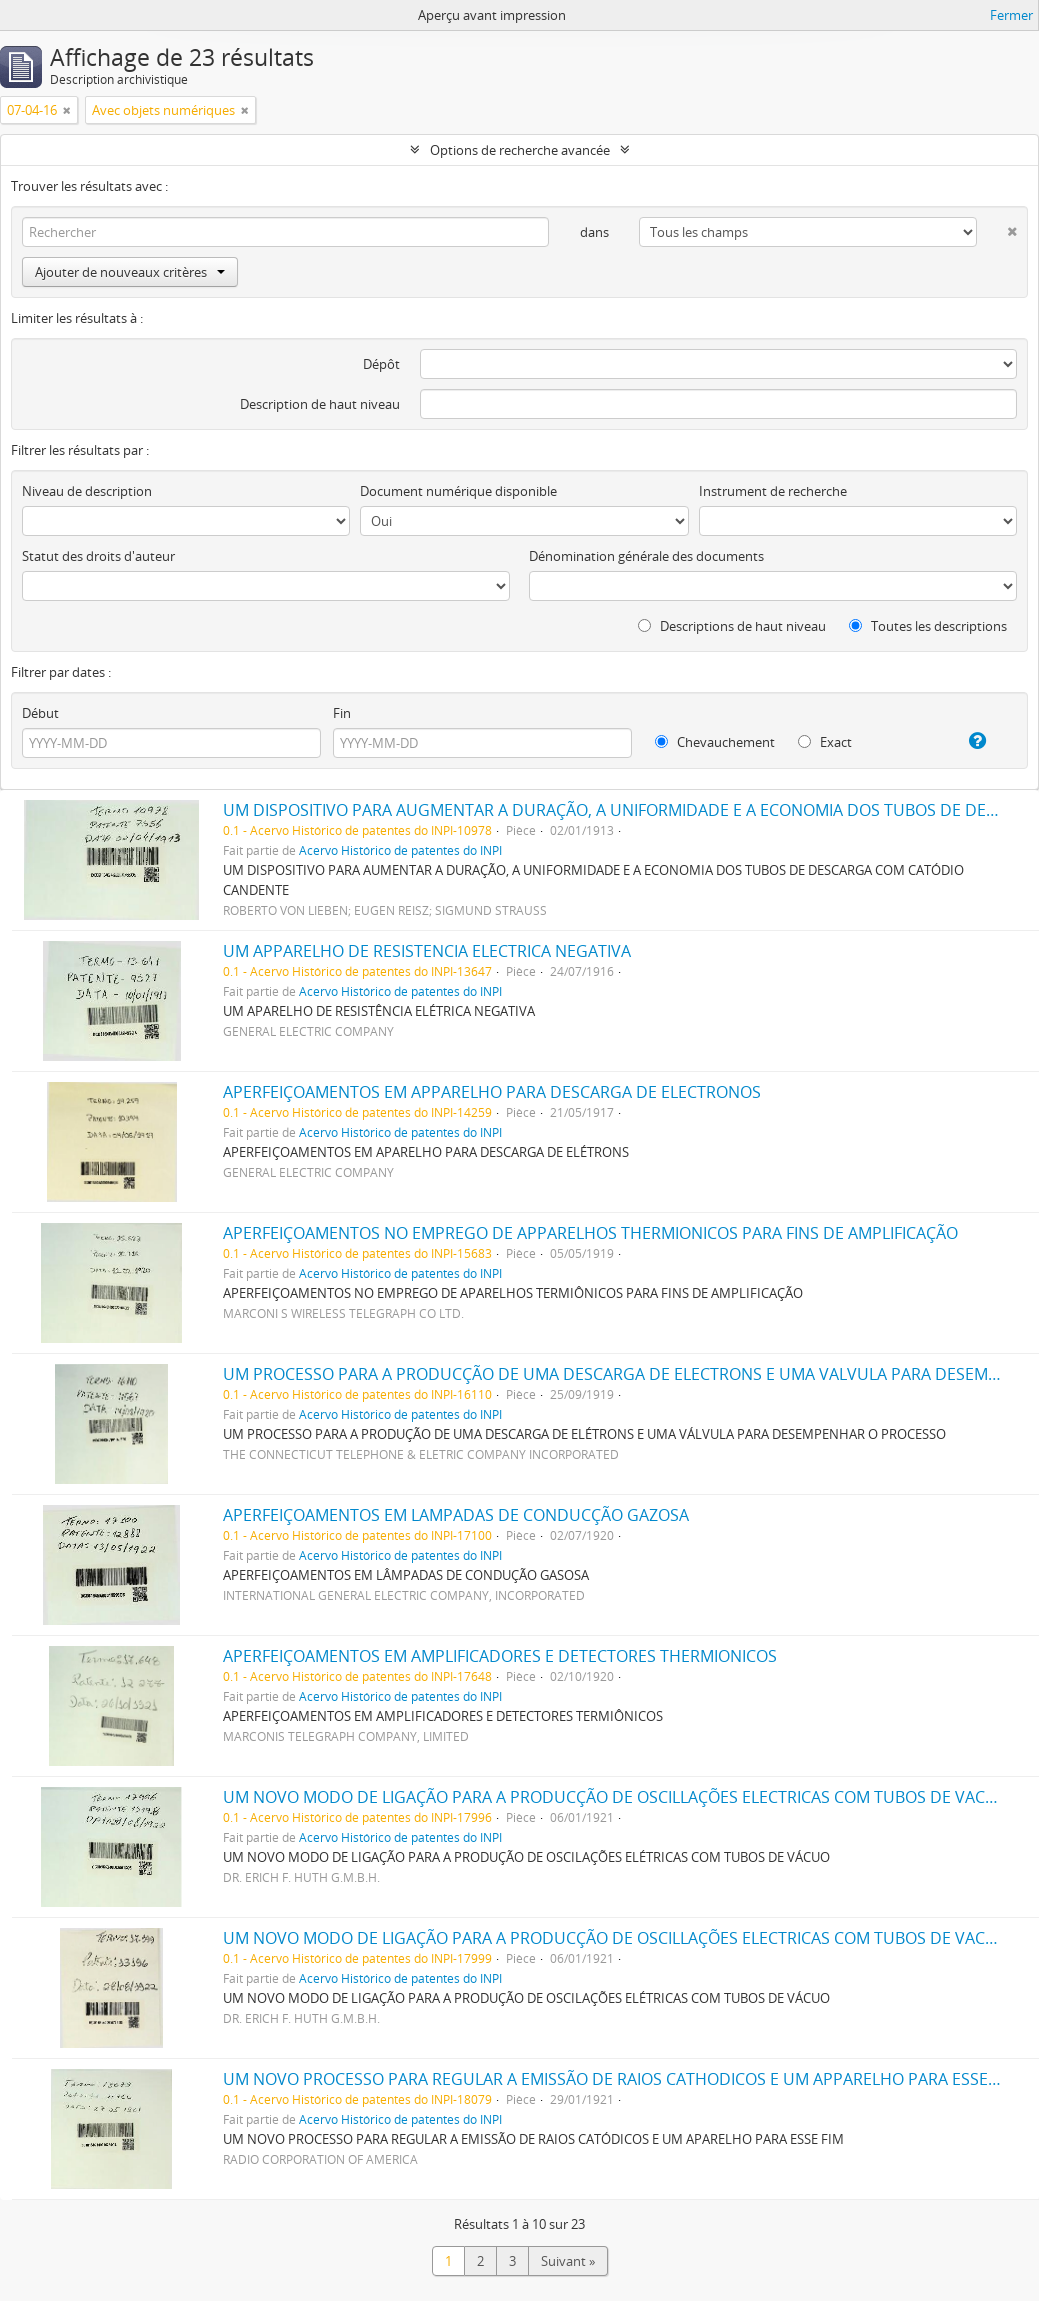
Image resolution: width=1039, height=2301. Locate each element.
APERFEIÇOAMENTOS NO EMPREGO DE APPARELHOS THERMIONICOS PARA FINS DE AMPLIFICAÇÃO (590, 1233)
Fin (342, 713)
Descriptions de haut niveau (732, 626)
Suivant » (568, 2261)
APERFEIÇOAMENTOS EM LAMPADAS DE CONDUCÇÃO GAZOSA (456, 1515)
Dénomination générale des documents (646, 556)
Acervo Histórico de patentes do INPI (400, 850)
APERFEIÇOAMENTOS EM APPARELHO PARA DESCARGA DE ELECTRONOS (492, 1092)
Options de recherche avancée (520, 150)
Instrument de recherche (773, 491)
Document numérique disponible (458, 491)
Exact (825, 742)
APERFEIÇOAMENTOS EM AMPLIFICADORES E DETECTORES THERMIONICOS (500, 1656)
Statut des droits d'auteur (98, 556)
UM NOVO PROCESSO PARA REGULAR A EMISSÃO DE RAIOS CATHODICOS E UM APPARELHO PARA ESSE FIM (620, 2079)
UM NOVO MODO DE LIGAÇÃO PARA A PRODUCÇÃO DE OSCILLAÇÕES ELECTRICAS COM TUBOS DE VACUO (616, 1797)
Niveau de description (87, 491)
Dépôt (381, 364)
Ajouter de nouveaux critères (130, 272)
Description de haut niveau (320, 404)
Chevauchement (715, 742)
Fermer (1011, 15)
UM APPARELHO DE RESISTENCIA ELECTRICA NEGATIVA (427, 951)
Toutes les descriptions (928, 626)
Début (40, 713)
